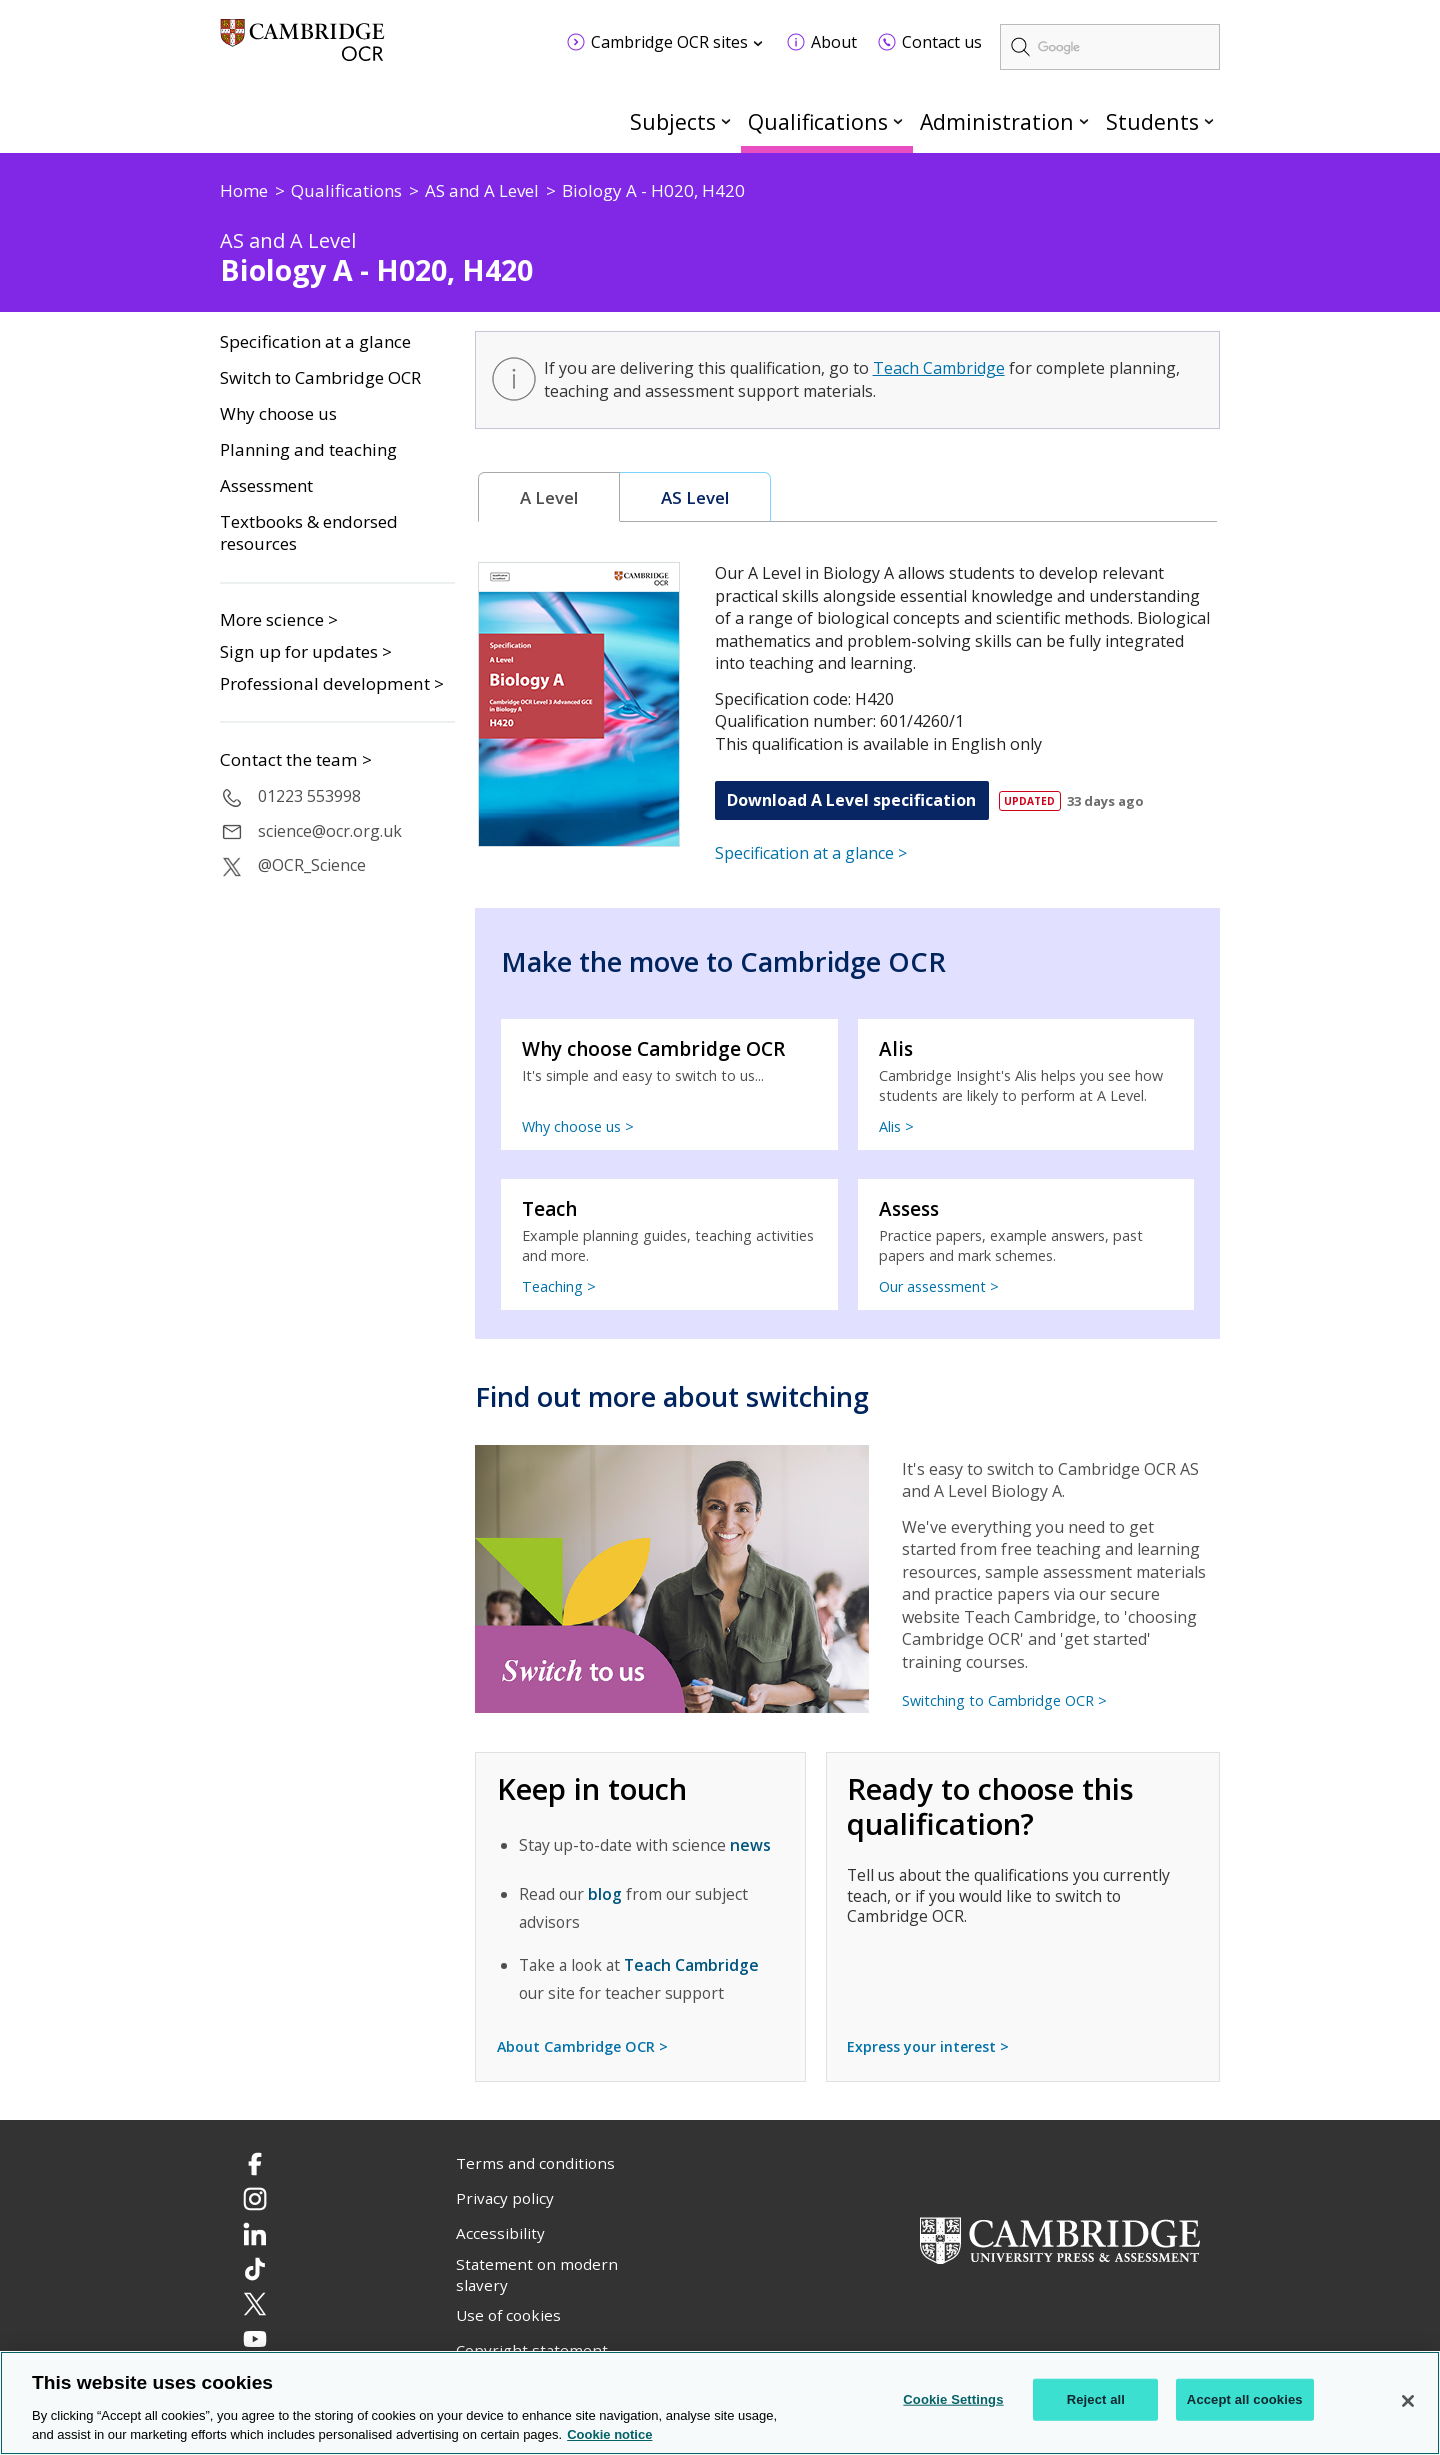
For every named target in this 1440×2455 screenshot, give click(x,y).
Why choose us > (578, 1126)
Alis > (896, 1126)
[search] (1110, 47)
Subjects (673, 121)
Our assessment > (939, 1286)
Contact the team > (296, 760)
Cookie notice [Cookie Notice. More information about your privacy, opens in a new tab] (609, 2434)
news (750, 1845)
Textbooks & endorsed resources (309, 533)
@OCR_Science (312, 865)
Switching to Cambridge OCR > (1004, 1700)
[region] (720, 2403)
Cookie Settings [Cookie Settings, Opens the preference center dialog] (953, 2399)
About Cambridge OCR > (582, 2046)
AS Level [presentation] (695, 497)
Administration (997, 121)
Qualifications (818, 121)
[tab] (549, 497)
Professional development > (332, 683)
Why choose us (278, 414)
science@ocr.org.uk (330, 831)
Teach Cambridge (939, 368)
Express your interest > (928, 2046)
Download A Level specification (851, 800)
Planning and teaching (308, 450)
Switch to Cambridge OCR (320, 378)
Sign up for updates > (306, 651)
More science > (279, 619)
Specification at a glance (315, 342)
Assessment (266, 486)
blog (605, 1894)
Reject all (1096, 2399)
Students (1152, 121)
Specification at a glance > (811, 853)
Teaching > (559, 1286)
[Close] (1408, 2401)
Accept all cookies (1245, 2399)
